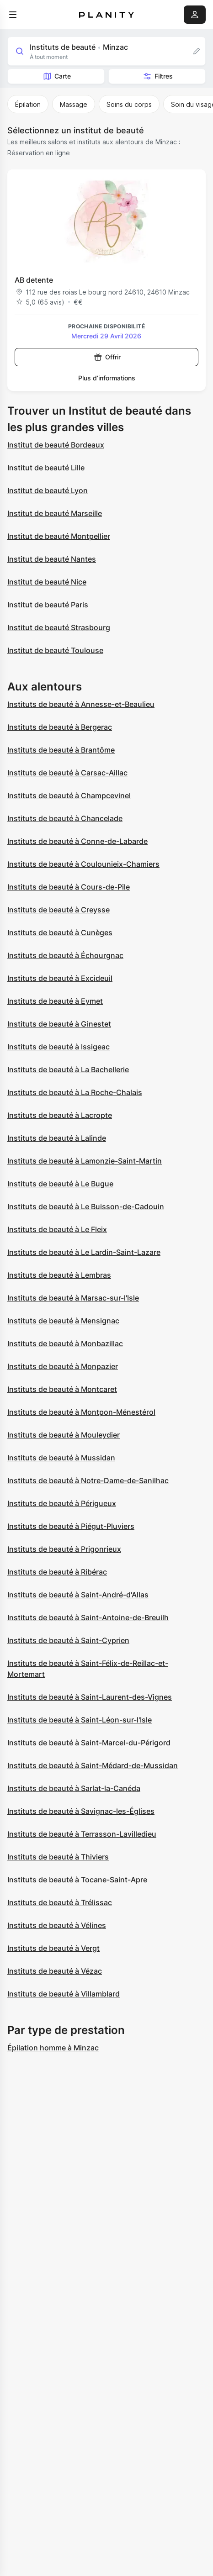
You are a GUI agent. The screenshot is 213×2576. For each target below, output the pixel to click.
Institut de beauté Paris (47, 604)
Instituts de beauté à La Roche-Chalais (74, 1092)
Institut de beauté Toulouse (55, 650)
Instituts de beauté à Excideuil (59, 978)
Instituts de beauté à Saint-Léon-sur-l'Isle (79, 1719)
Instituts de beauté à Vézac (54, 1970)
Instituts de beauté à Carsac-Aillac (67, 772)
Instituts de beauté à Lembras (59, 1275)
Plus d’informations (106, 378)
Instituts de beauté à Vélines (56, 1925)
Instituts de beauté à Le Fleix (57, 1229)
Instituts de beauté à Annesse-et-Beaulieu (80, 704)
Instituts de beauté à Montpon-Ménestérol (81, 1412)
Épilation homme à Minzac (53, 2047)
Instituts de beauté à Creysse (58, 909)
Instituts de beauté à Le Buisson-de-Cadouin (85, 1206)
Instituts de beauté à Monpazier (62, 1366)
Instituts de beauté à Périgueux (61, 1503)
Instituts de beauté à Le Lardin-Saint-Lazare (83, 1252)
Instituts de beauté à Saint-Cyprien (68, 1640)
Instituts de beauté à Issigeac (58, 1046)
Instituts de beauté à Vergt (53, 1948)
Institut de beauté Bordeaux (55, 444)
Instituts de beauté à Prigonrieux (64, 1549)
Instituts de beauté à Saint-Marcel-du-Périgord (88, 1742)
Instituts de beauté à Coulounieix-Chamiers (83, 864)
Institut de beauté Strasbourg (58, 627)
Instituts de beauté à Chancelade (64, 818)
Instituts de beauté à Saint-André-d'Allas (78, 1594)
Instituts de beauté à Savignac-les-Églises (80, 1811)
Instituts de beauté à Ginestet (59, 1023)
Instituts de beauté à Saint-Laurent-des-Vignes (89, 1697)
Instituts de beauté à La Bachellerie (68, 1069)
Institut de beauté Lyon (47, 490)
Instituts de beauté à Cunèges (59, 932)
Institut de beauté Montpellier (58, 536)
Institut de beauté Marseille (54, 513)
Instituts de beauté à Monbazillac (65, 1343)
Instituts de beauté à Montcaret (62, 1389)
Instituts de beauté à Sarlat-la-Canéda (73, 1788)
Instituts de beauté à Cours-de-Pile (68, 886)
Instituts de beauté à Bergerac (59, 727)
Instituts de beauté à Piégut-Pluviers (70, 1526)
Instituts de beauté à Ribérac (57, 1571)
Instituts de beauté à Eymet (55, 1001)
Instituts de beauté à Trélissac (59, 1902)
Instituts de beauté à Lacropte (59, 1115)
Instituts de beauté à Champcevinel (69, 795)
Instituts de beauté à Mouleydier (63, 1434)
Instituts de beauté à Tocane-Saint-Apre (77, 1879)
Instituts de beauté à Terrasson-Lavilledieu (81, 1833)
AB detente (34, 279)
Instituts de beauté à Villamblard (63, 1993)
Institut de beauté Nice (46, 581)
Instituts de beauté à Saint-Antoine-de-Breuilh (88, 1617)
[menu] (12, 14)
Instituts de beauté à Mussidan (61, 1457)
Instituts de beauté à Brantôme (61, 749)
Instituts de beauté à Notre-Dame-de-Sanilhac (88, 1480)
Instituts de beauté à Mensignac (63, 1320)
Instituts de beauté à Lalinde (56, 1138)
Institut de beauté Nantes (51, 559)
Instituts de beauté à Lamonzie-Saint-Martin (84, 1160)
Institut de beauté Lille (46, 467)
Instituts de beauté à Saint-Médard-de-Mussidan (92, 1765)
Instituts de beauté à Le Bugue (60, 1183)
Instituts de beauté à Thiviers (58, 1856)
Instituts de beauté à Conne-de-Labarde (77, 841)
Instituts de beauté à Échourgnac (65, 955)
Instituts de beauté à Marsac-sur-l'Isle (73, 1297)
